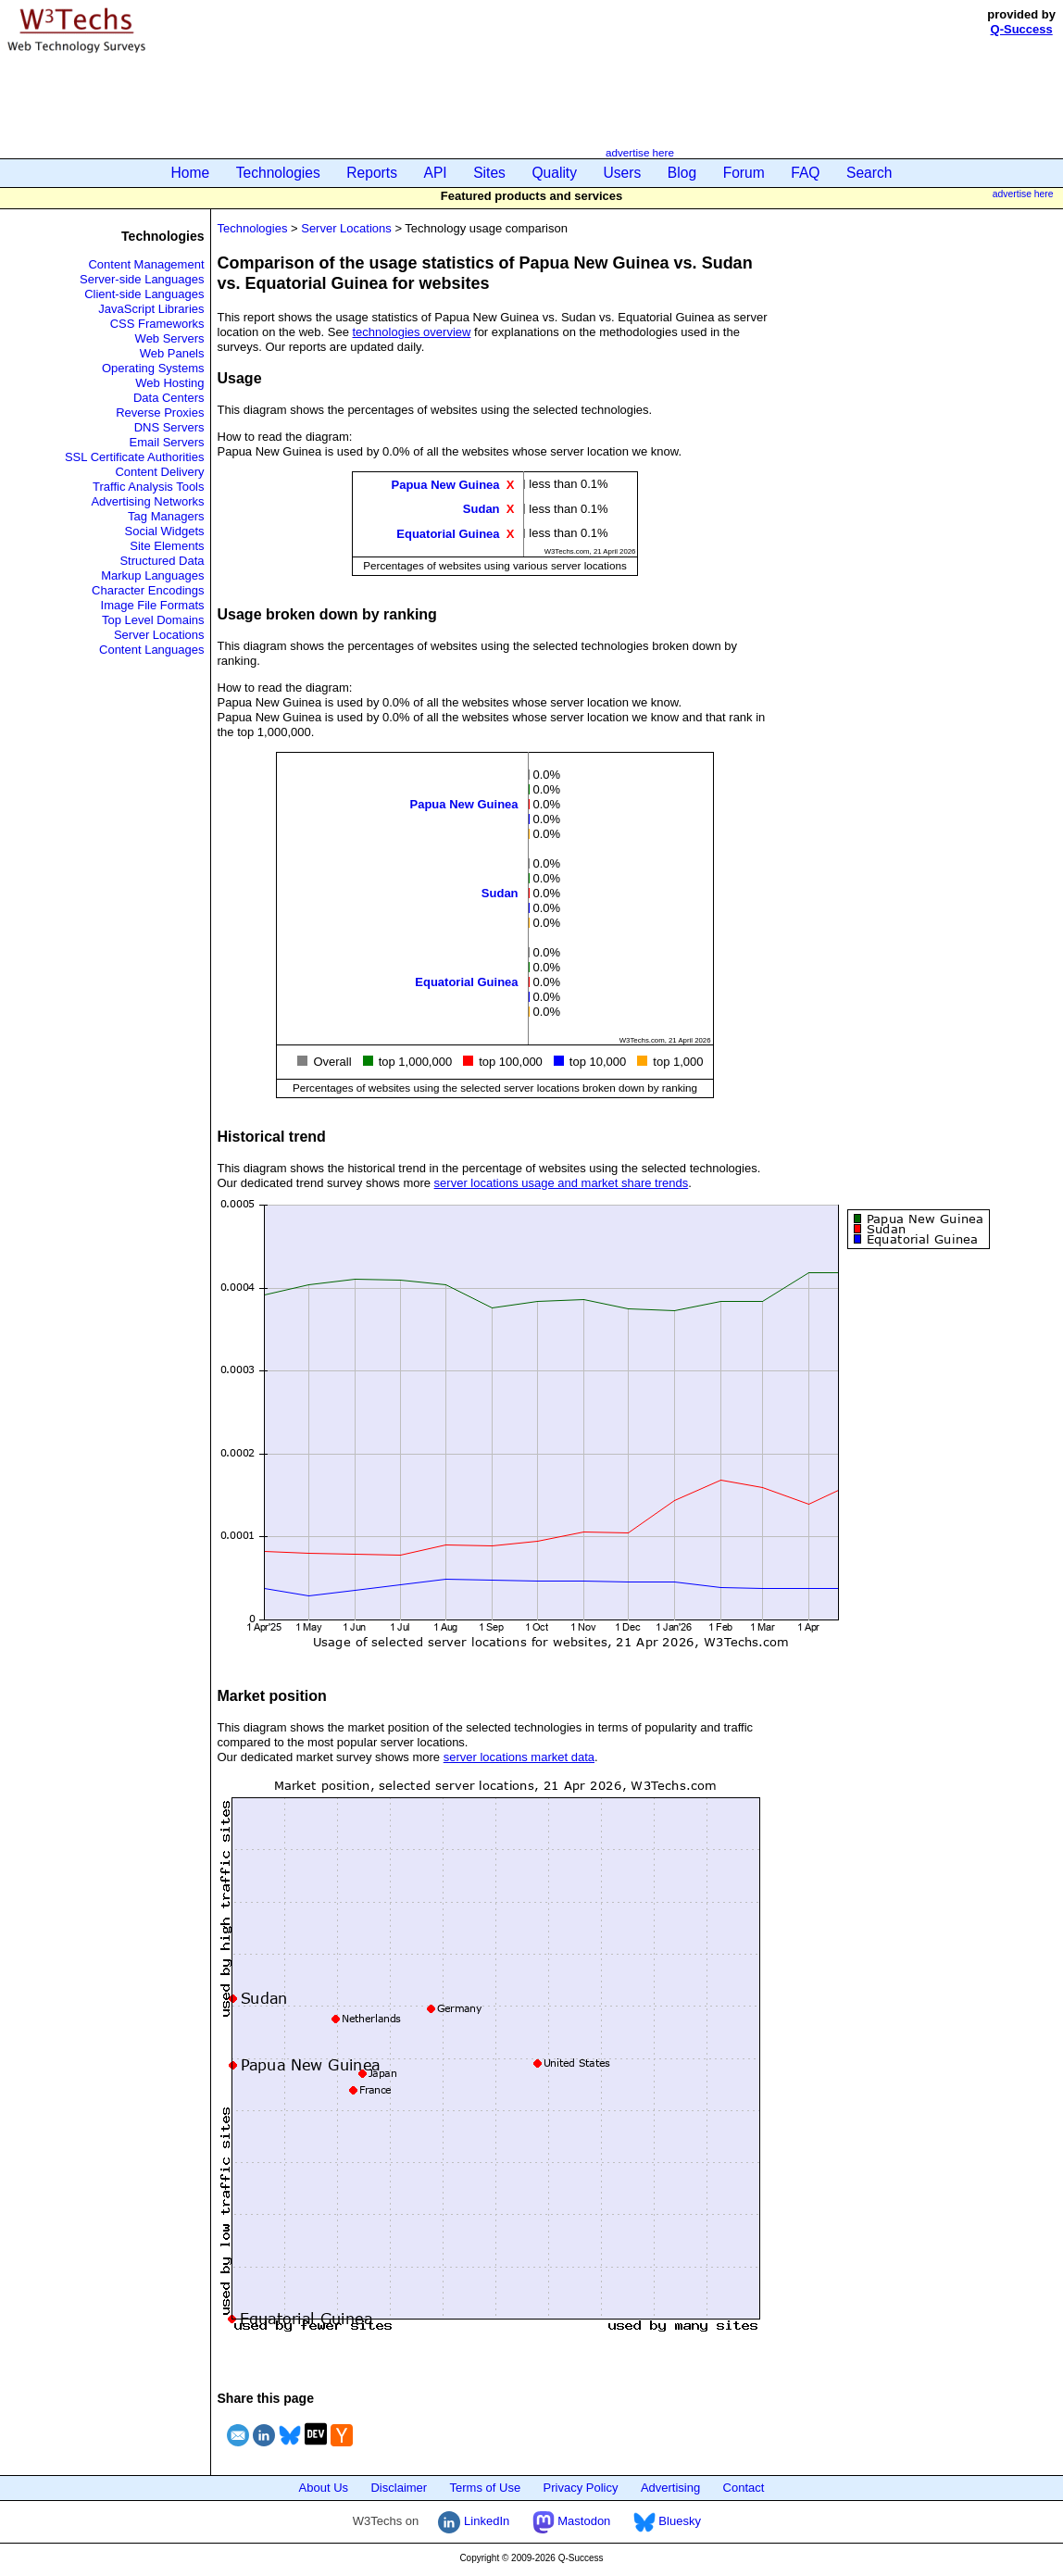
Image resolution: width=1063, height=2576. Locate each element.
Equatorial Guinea (447, 533)
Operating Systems (153, 368)
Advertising (670, 2488)
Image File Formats (153, 605)
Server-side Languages (142, 279)
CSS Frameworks (157, 324)
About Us (323, 2488)
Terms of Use (485, 2488)
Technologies (278, 173)
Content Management (146, 264)
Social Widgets (165, 531)
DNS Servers (169, 427)
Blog (682, 173)
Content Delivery (159, 472)
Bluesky (667, 2521)
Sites (489, 173)
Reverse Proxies (160, 412)
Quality (554, 173)
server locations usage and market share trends (561, 1183)
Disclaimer (398, 2488)
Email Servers (167, 442)
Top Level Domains (153, 620)
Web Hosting (169, 383)
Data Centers (169, 398)
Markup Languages (152, 575)
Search (869, 173)
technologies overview (412, 332)
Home (190, 173)
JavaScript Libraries (151, 309)
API (435, 173)
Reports (371, 173)
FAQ (805, 173)
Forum (744, 173)
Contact (744, 2488)
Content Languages (151, 650)
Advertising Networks (147, 501)
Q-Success (1022, 29)
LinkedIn (473, 2521)
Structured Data (161, 561)
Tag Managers (166, 516)
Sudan (481, 509)
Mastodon (571, 2521)
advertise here (640, 152)
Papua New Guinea (446, 485)
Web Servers (170, 338)
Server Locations (159, 635)
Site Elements (167, 546)
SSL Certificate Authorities (135, 457)
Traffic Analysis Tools (148, 487)
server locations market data (519, 1757)
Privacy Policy (581, 2488)
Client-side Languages (144, 294)
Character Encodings (148, 590)
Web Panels (172, 353)
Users (623, 173)
